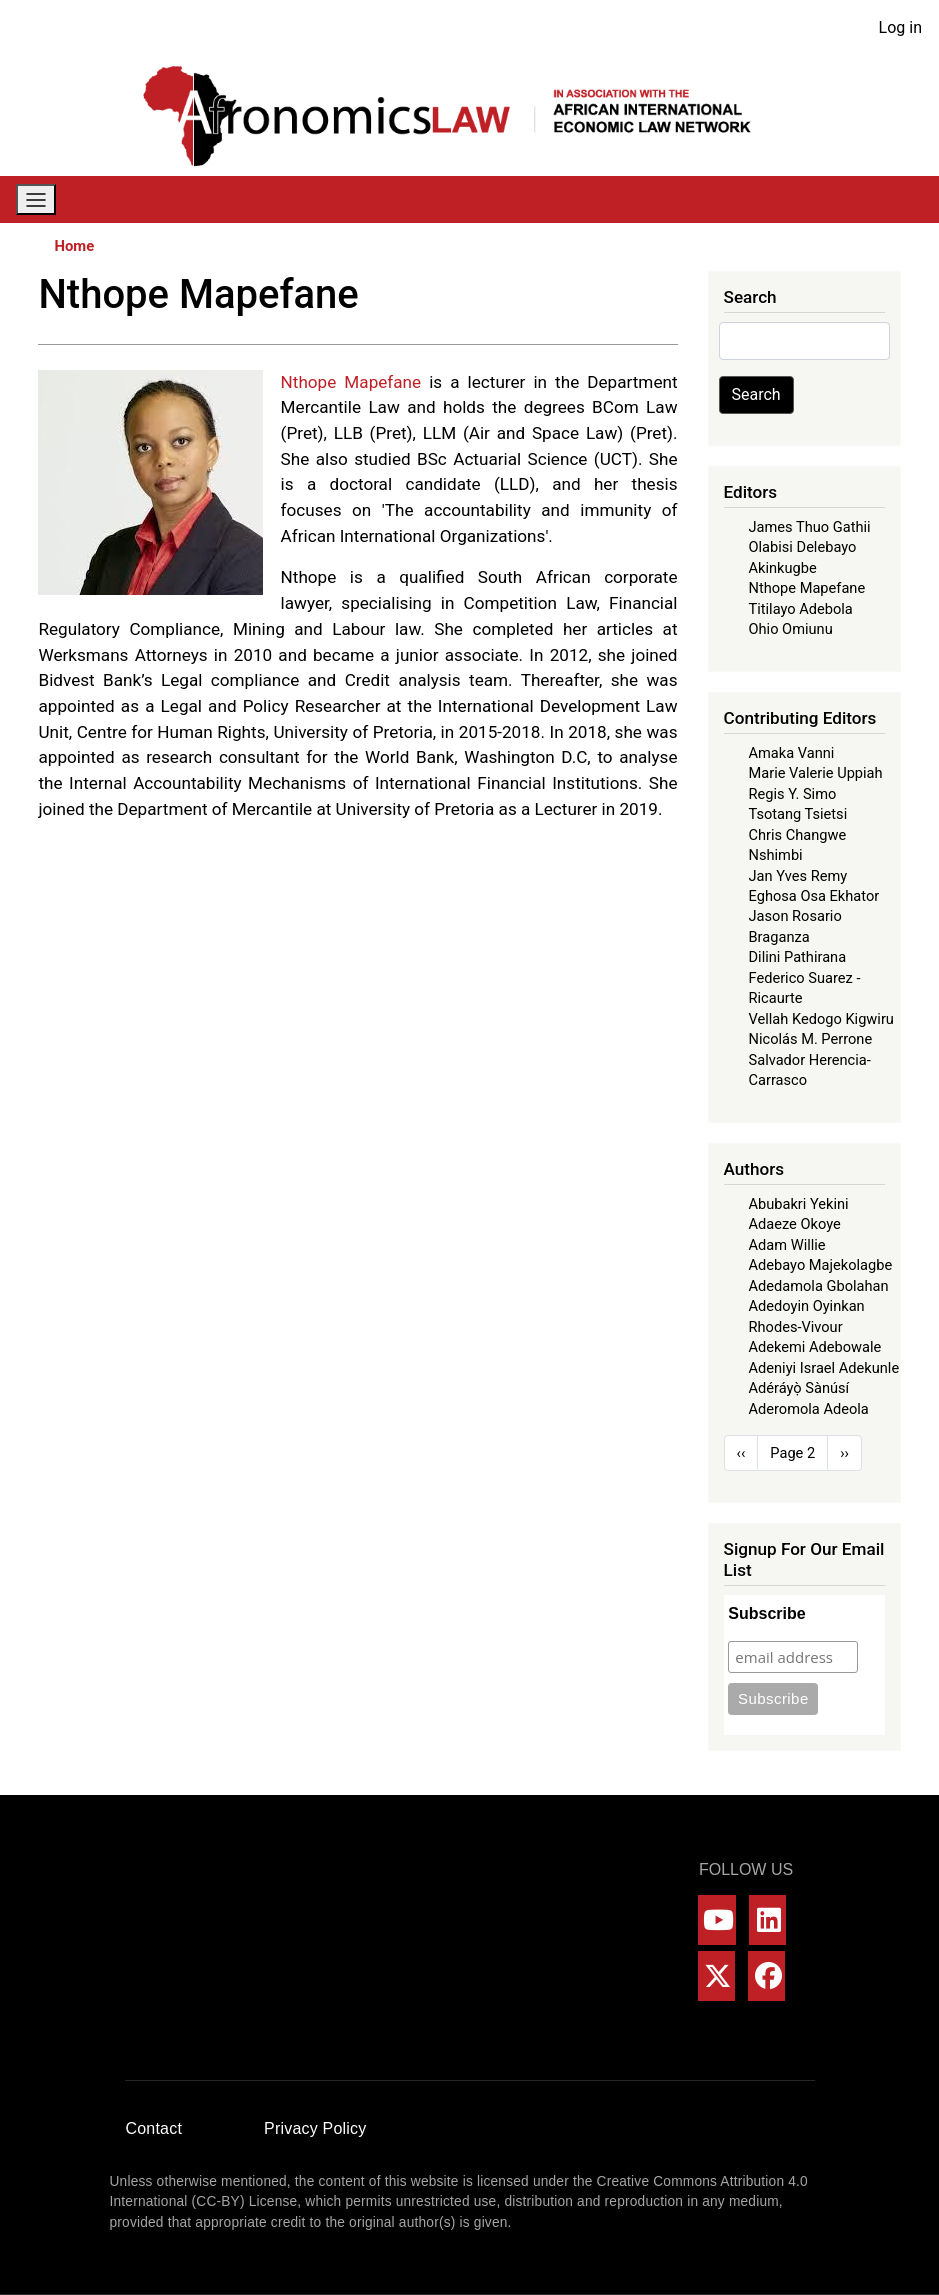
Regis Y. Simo (793, 794)
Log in (900, 27)
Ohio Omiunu (791, 629)
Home (74, 246)
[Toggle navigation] (36, 199)
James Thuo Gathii (810, 527)
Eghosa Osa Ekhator (814, 896)
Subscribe (766, 1613)
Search (756, 394)
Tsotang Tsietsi (798, 814)
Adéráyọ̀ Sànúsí (799, 1388)
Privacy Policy (315, 2128)
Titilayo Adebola (801, 609)
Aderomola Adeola (809, 1409)
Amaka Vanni (792, 753)
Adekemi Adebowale (815, 1347)
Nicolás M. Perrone (811, 1039)
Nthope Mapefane (807, 588)
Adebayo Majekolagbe (821, 1265)
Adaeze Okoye (795, 1224)
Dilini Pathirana (798, 957)
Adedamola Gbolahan (819, 1286)
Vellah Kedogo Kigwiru (821, 1019)
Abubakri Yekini (799, 1204)
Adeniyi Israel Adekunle (824, 1368)
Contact (154, 2128)
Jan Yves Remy (798, 876)
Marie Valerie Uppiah (816, 773)
